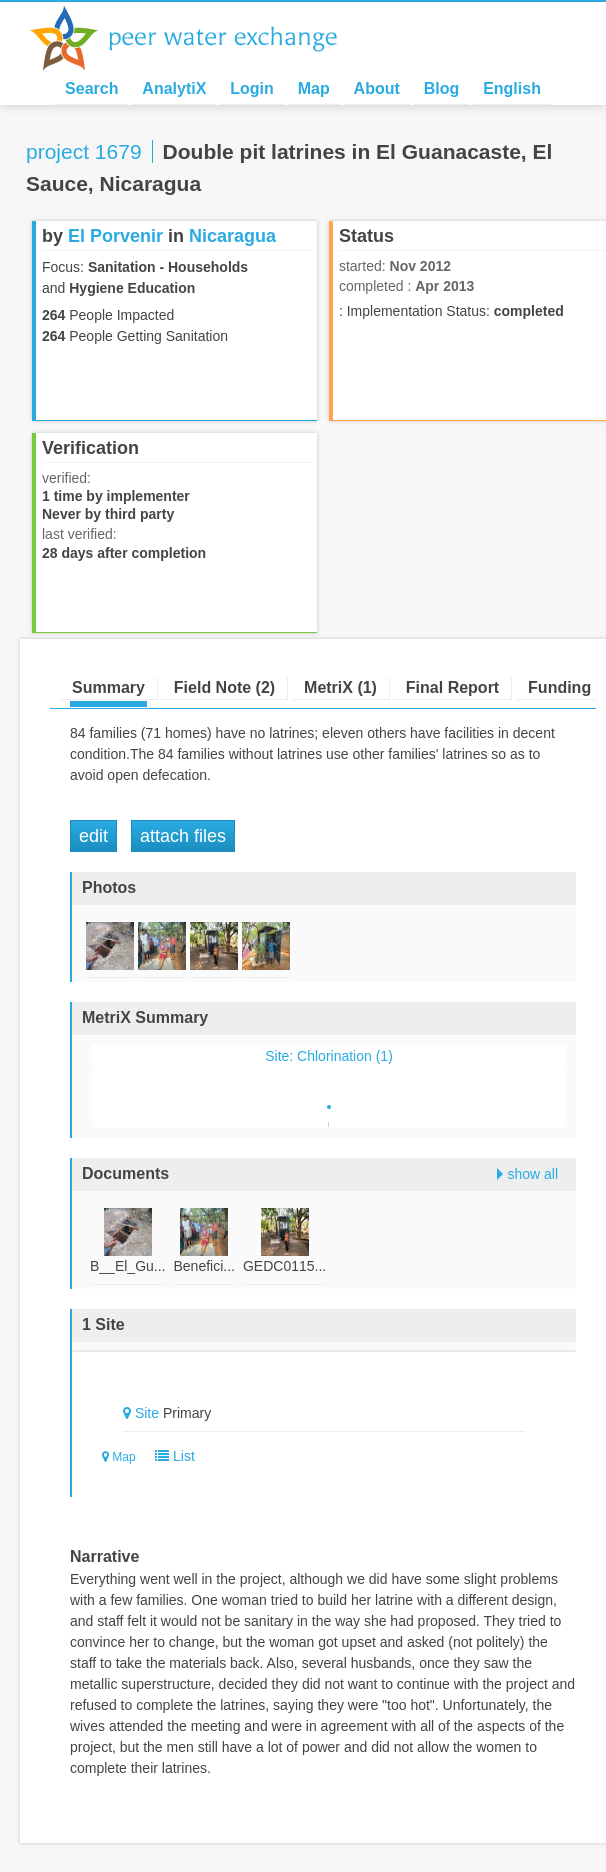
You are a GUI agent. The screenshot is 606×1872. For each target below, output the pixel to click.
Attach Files (183, 836)
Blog (442, 88)
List (170, 1456)
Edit (93, 836)
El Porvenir (115, 236)
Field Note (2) (224, 687)
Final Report (452, 687)
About (377, 88)
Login (252, 88)
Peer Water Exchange (200, 38)
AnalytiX (174, 88)
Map (314, 88)
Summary (108, 687)
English (512, 88)
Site (147, 1413)
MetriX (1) (340, 687)
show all (532, 1174)
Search (91, 88)
